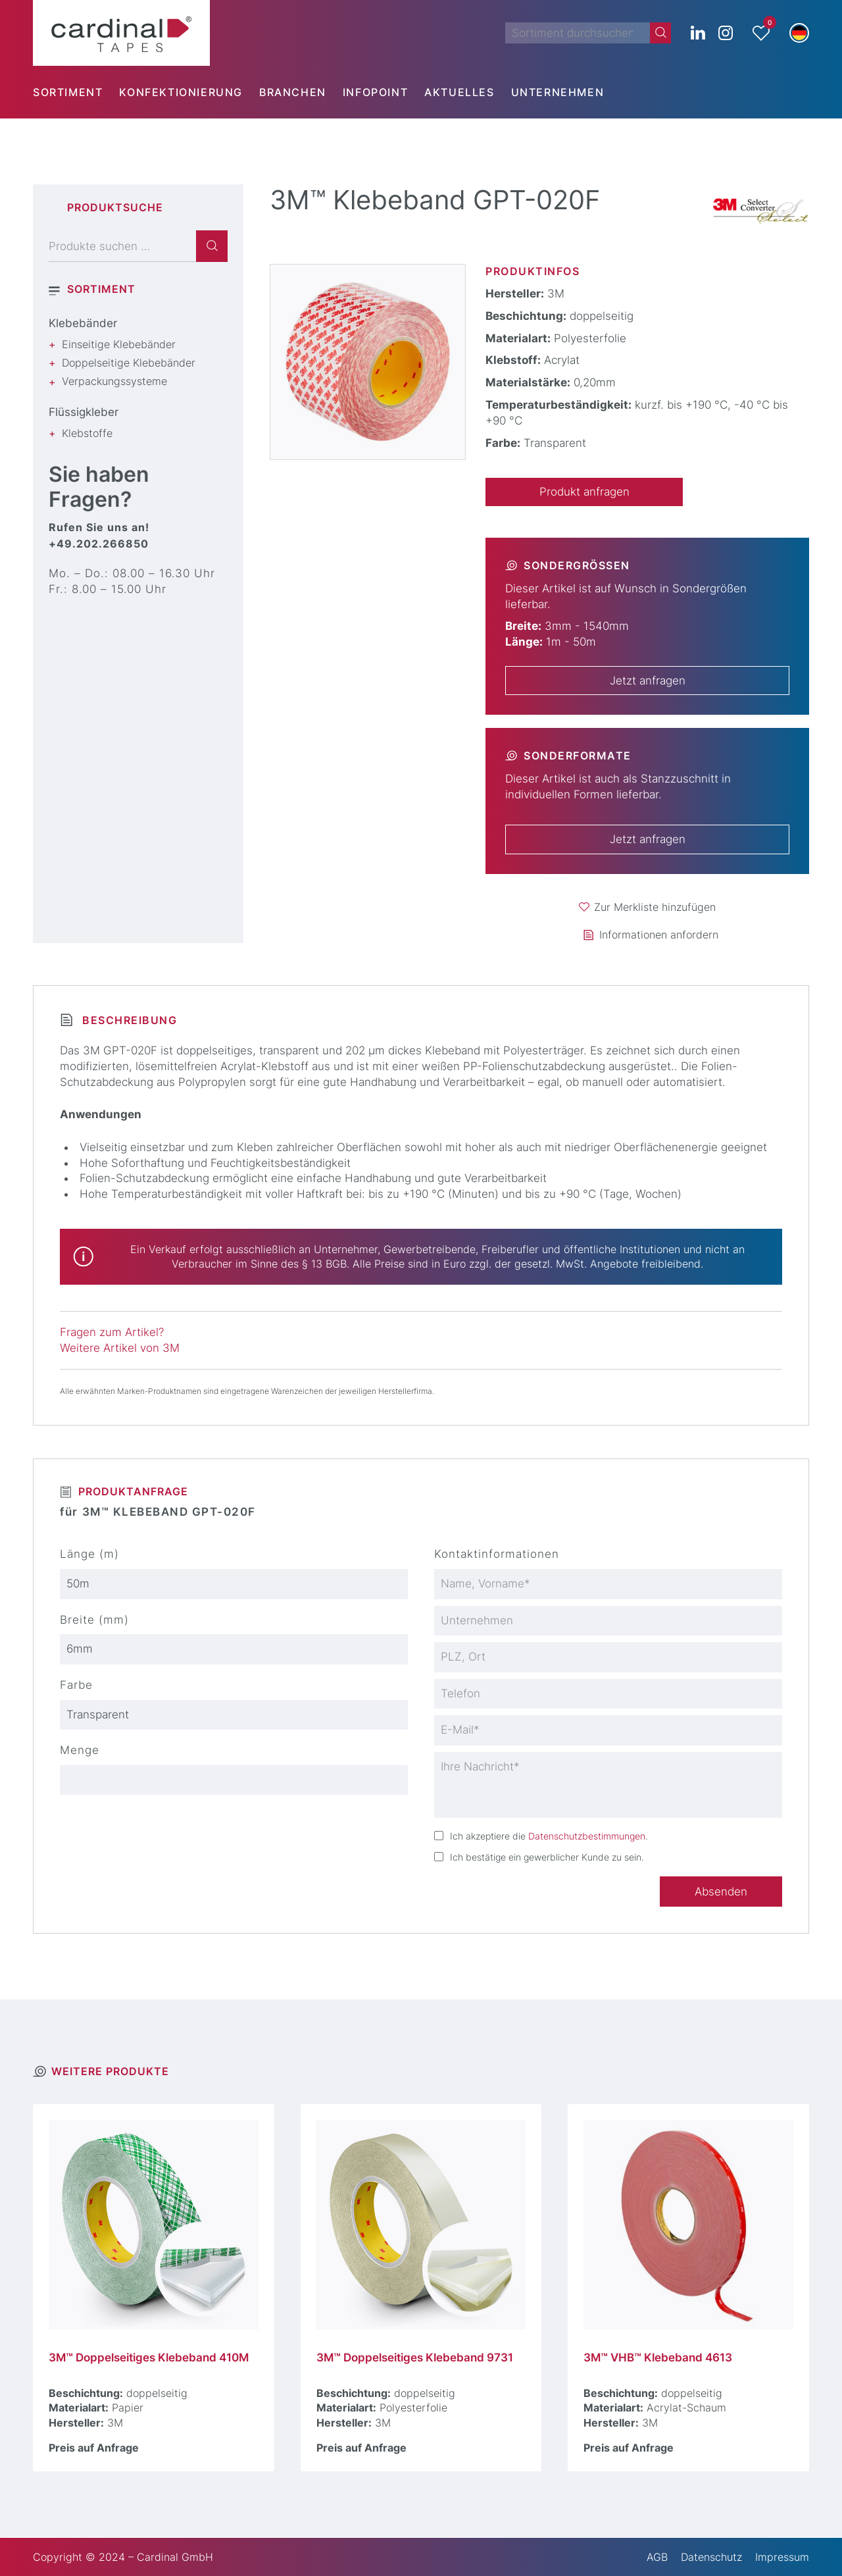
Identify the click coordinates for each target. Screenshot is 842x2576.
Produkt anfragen (584, 491)
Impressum (782, 2556)
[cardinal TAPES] (121, 33)
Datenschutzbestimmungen (586, 1836)
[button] (799, 33)
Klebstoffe (87, 433)
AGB (657, 2556)
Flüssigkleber (83, 412)
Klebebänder (83, 323)
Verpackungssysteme (114, 381)
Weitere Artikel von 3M (120, 1347)
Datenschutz (711, 2556)
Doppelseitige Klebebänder (128, 362)
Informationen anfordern (658, 934)
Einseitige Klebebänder (119, 344)
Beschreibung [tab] (128, 1020)
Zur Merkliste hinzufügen (655, 907)
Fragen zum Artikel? (112, 1332)
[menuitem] (76, 92)
